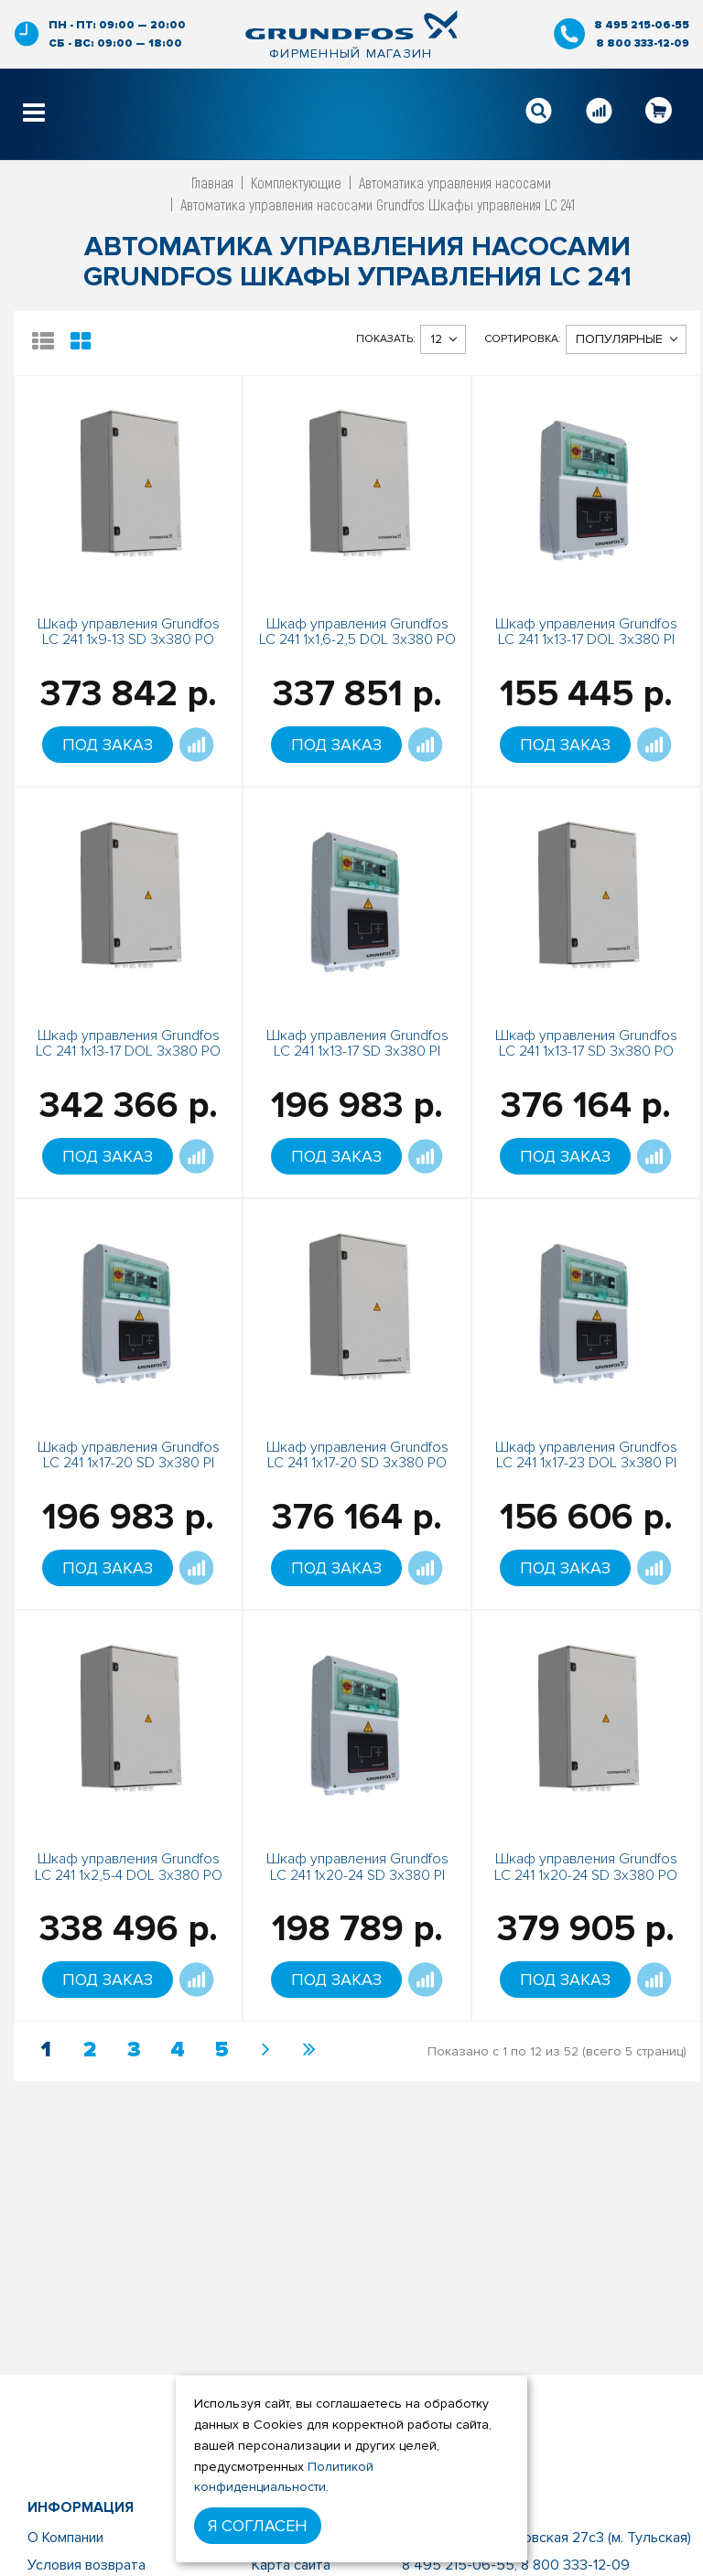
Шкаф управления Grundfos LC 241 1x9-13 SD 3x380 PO (129, 632)
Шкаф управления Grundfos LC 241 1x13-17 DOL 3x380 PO (128, 1043)
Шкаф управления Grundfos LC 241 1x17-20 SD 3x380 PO (357, 1455)
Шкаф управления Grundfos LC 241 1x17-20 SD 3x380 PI (129, 1455)
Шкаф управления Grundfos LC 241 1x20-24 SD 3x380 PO (585, 1867)
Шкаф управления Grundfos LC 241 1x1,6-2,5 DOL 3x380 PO (357, 632)
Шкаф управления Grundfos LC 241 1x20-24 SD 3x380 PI (357, 1867)
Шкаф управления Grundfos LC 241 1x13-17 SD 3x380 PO (586, 1043)
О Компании (65, 2537)
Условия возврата (86, 2565)
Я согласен (258, 2526)
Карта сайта (291, 2565)
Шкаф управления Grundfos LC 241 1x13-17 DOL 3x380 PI (586, 632)
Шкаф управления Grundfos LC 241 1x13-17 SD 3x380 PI (357, 1043)
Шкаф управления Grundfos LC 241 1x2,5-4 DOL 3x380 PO (128, 1867)
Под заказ (107, 745)
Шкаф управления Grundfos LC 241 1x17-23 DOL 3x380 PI (586, 1455)
